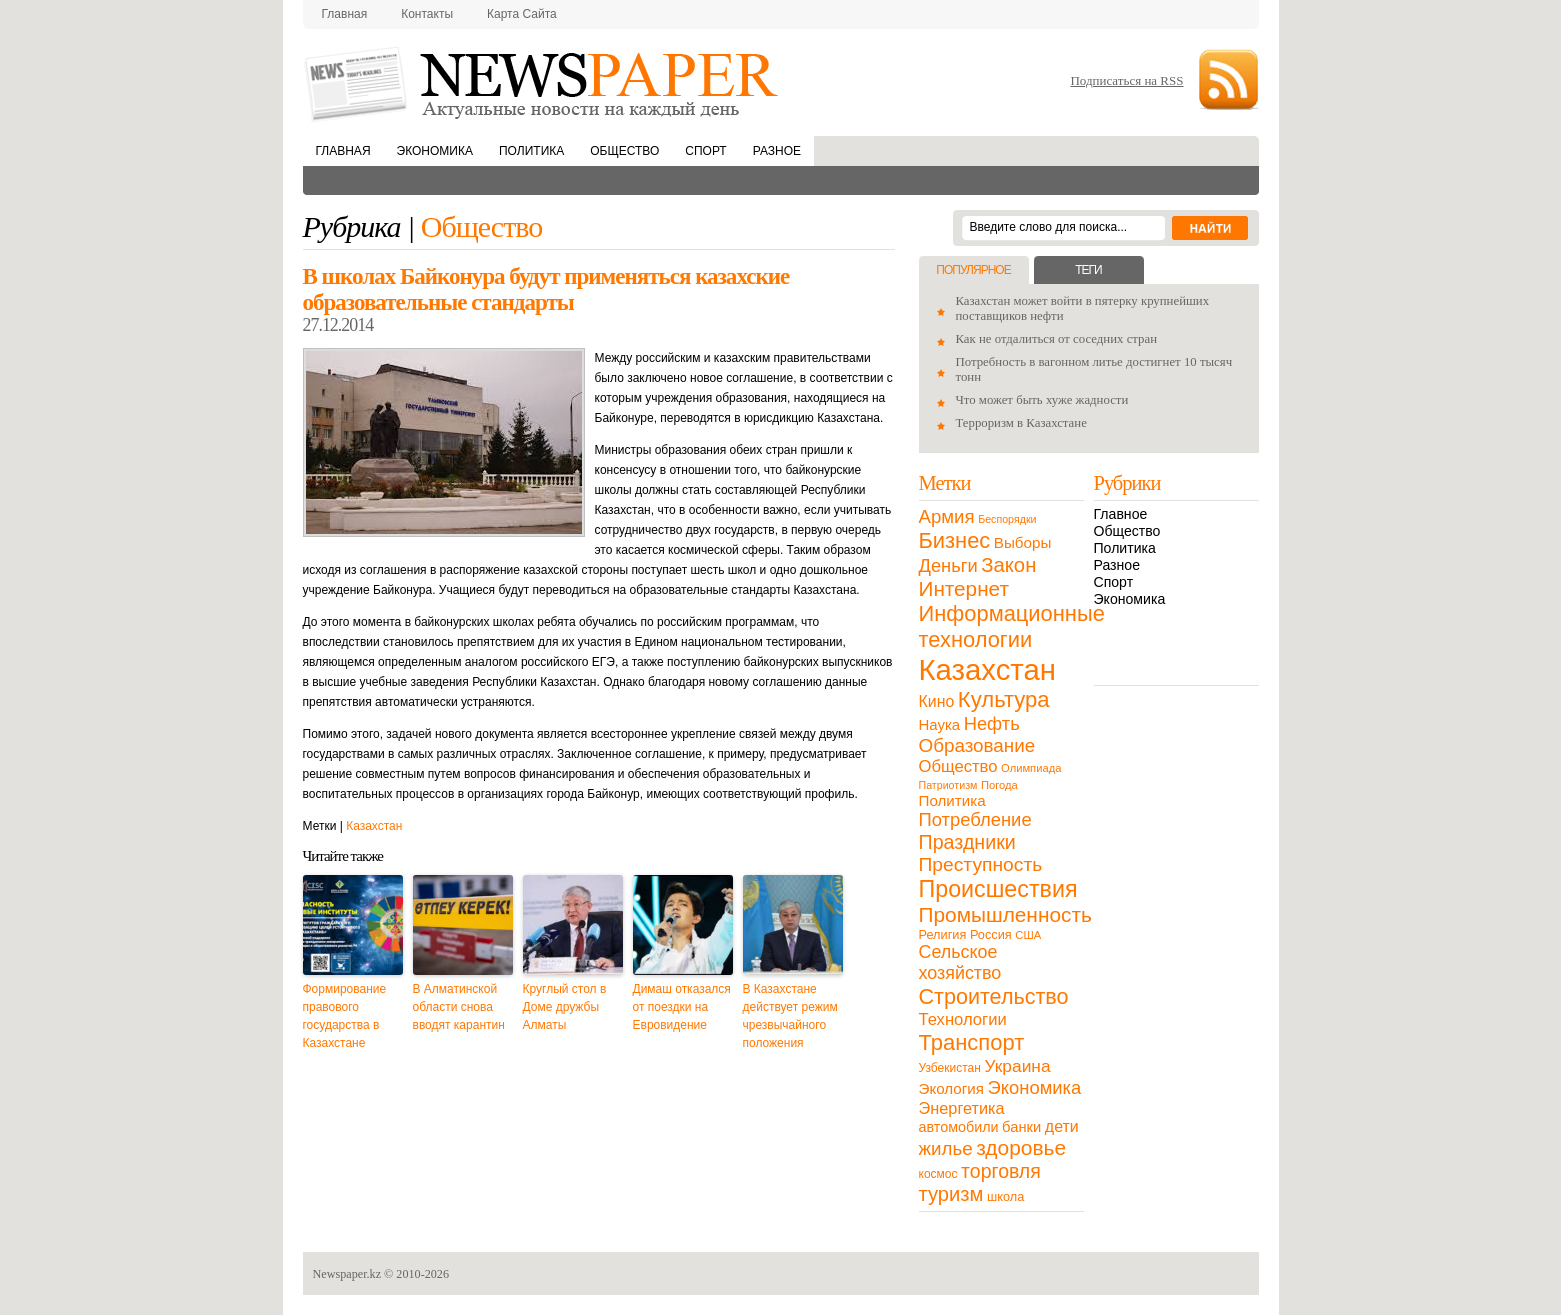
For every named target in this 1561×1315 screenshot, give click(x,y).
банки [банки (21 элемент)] (1021, 1127)
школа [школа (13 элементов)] (1005, 1196)
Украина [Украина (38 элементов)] (1018, 1066)
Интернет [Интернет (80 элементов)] (964, 588)
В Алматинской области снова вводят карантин (459, 1007)
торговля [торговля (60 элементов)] (1001, 1171)
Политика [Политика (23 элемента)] (952, 800)
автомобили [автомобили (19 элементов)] (959, 1127)
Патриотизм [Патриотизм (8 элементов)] (948, 785)
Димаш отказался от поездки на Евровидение (682, 1007)
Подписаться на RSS (1126, 80)
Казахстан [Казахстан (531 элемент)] (987, 669)
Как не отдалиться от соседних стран (1057, 339)
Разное (777, 151)
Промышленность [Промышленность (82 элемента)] (1005, 914)
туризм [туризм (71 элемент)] (951, 1194)
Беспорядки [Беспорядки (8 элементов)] (1007, 519)
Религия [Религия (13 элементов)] (943, 934)
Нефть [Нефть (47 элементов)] (992, 723)
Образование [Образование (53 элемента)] (977, 745)
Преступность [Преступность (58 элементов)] (981, 864)
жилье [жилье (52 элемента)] (946, 1148)
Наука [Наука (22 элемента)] (940, 724)
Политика (531, 151)
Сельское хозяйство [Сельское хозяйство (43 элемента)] (960, 962)
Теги (1088, 270)
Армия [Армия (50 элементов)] (947, 516)
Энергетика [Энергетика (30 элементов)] (962, 1108)
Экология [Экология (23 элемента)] (951, 1088)
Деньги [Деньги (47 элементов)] (948, 565)
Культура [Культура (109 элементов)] (1004, 699)
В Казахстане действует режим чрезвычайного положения (790, 1016)
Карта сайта (522, 14)
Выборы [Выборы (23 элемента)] (1022, 542)
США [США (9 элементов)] (1028, 935)
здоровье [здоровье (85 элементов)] (1021, 1147)
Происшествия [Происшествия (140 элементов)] (998, 889)
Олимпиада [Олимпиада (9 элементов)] (1031, 768)
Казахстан (374, 826)
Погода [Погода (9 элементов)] (999, 785)
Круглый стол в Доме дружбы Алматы (565, 1007)
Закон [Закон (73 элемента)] (1008, 565)
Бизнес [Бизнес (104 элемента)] (955, 540)
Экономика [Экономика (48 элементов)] (1035, 1087)
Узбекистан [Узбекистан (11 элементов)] (950, 1068)
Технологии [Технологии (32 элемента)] (963, 1019)
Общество (624, 151)
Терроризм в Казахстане (1021, 423)
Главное (1121, 514)
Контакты (427, 14)
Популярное (973, 270)
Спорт (705, 151)
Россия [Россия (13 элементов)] (991, 934)
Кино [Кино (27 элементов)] (937, 701)
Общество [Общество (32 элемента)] (958, 766)
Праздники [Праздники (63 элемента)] (967, 842)
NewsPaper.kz (543, 82)
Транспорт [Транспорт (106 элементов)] (972, 1042)
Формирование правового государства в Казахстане (345, 1016)
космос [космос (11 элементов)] (938, 1174)
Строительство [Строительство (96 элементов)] (994, 996)
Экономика (435, 151)
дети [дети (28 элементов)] (1062, 1126)
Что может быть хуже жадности (1042, 400)
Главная (345, 14)
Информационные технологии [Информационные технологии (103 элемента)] (1012, 626)
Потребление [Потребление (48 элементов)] (975, 819)
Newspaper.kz (347, 1274)
